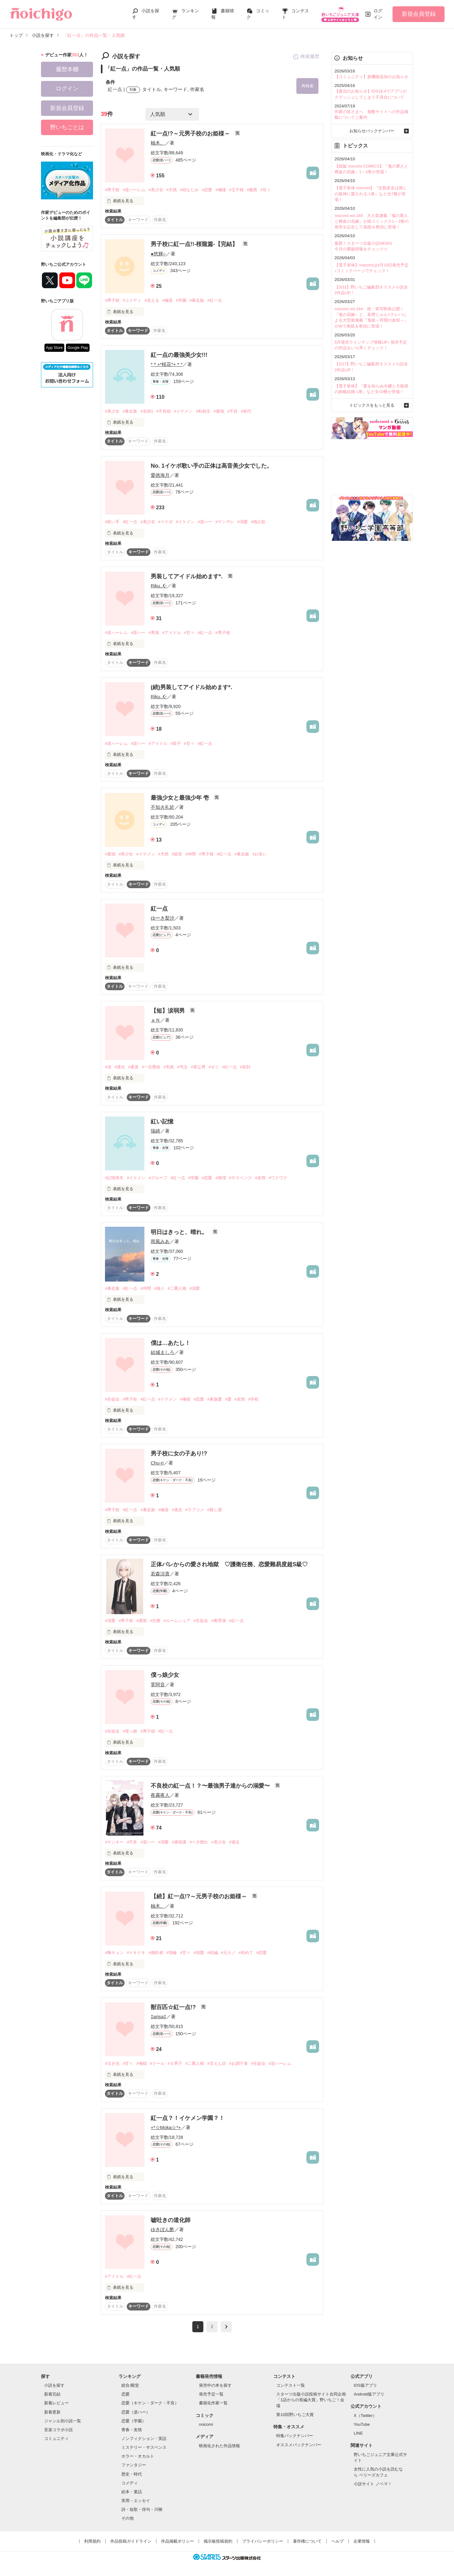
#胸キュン (114, 1952)
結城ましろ (162, 1352)
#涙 (108, 1067)
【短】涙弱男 (168, 1011)
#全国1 (146, 411)
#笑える (151, 300)
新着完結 (52, 2394)
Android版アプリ (369, 2394)
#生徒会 (112, 1399)
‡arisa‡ (158, 2016)
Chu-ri (157, 1462)
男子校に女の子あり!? (179, 1453)
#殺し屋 (214, 1509)
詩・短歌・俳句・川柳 (141, 2509)
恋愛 (125, 2394)
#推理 (220, 1177)
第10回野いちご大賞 (294, 2414)
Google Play (77, 348)
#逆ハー (205, 521)
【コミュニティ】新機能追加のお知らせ (371, 76)
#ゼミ (214, 1067)
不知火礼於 (162, 807)
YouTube (362, 2424)
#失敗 (169, 1067)
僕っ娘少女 (165, 1675)
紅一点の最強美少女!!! (179, 355)
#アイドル (171, 632)
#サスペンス (240, 1177)
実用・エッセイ (135, 2500)
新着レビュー (56, 2403)
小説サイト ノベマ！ (373, 2484)
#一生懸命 (151, 1067)
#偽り (159, 1288)
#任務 (155, 1620)
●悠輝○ (158, 253)
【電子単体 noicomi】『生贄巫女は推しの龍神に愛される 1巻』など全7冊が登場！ (371, 194)
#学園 (181, 300)
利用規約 (92, 2541)
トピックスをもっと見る (371, 405)
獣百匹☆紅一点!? (174, 2007)
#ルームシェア (177, 1620)
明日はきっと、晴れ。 (180, 1232)
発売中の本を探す (215, 2385)
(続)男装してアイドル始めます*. (191, 687)
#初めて (246, 1952)
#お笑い (259, 854)
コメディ (129, 2483)
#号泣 (182, 1067)
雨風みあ (160, 1241)
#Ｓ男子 (175, 2063)
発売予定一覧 (211, 2394)
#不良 (232, 411)
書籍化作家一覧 (213, 2403)
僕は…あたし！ (170, 1343)
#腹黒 (252, 189)
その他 (127, 2518)
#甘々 (265, 189)
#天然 (171, 189)
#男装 (153, 632)
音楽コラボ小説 (58, 2429)
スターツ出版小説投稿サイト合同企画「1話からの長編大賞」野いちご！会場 (311, 2400)
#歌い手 (112, 521)
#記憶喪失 (114, 1177)
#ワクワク (278, 1177)
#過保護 (179, 1842)
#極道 (167, 300)
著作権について (307, 2541)
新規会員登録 (419, 14)
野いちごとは (67, 127)
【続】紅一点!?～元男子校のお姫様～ (199, 1896)
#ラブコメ (194, 1509)
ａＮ (155, 1020)
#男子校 (112, 189)
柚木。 (158, 143)
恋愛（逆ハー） (135, 2412)
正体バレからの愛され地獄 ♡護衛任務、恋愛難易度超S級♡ (229, 1564)
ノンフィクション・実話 (143, 2438)
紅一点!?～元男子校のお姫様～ (191, 133)
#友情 (260, 1177)
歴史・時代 (131, 2474)
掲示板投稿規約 (218, 2541)
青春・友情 (131, 2429)
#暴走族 (196, 300)
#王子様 (236, 189)
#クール (157, 2063)
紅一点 (159, 908)
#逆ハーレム (134, 189)
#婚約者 (155, 1952)
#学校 (253, 1399)
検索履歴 (306, 57)
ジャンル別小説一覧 (62, 2421)
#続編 (212, 1952)
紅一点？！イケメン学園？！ (187, 2118)
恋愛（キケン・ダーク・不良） (150, 2403)
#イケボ (165, 521)
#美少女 (155, 189)
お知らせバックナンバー (371, 131)
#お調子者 (238, 2063)
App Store (54, 348)
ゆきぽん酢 (162, 2229)
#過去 (177, 1509)
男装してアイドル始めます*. (187, 576)
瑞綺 (155, 1131)
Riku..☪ (159, 585)
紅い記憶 (162, 1121)
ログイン (378, 14)
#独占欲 (258, 521)
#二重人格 (177, 1288)
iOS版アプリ (365, 2385)
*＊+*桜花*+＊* (167, 364)
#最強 (219, 411)
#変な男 (198, 1067)
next (226, 2326)
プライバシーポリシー (262, 2541)
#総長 (177, 854)
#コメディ (132, 300)
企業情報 (361, 2541)
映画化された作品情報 (219, 2445)
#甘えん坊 (216, 2063)
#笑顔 (245, 1067)
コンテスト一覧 (290, 2385)
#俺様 (220, 189)
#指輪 (171, 1952)
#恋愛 (207, 189)
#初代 (246, 411)
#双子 (176, 743)
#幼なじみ (189, 189)
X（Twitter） (365, 2415)
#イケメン (183, 411)
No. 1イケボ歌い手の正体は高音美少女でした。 (211, 466)
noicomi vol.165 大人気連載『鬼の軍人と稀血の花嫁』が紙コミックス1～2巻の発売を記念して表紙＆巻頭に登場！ (372, 221)
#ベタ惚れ (198, 1842)
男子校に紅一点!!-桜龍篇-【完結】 (195, 244)
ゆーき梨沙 (162, 918)
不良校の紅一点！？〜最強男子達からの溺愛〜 (211, 1786)
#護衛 (141, 1620)
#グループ (157, 1177)
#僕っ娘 (130, 1731)
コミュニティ (56, 2438)
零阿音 (158, 1684)
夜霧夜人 (160, 1795)
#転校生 (203, 411)
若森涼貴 (160, 1573)
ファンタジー (133, 2465)
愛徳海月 (160, 475)
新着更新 (52, 2412)
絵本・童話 (131, 2491)
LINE (358, 2433)
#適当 (119, 1067)
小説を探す (54, 2385)
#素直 (133, 1067)
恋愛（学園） (133, 2421)
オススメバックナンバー (298, 2444)
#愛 (228, 1399)
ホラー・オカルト (137, 2456)
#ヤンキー (114, 1842)
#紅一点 (214, 300)
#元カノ (228, 1952)
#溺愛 (242, 521)
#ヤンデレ (224, 521)
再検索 (307, 85)
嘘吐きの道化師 (170, 2220)
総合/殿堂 (130, 2385)
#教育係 (218, 1620)
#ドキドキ (136, 1952)
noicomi (206, 2424)
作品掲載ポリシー (177, 2541)
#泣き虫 (112, 2063)
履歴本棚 (67, 69)
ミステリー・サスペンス (143, 2447)
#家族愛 (214, 1399)
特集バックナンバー (294, 2435)
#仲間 (190, 854)
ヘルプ (337, 2541)
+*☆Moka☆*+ (166, 2127)
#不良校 (163, 411)
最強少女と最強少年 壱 (181, 798)
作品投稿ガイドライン (130, 2541)
